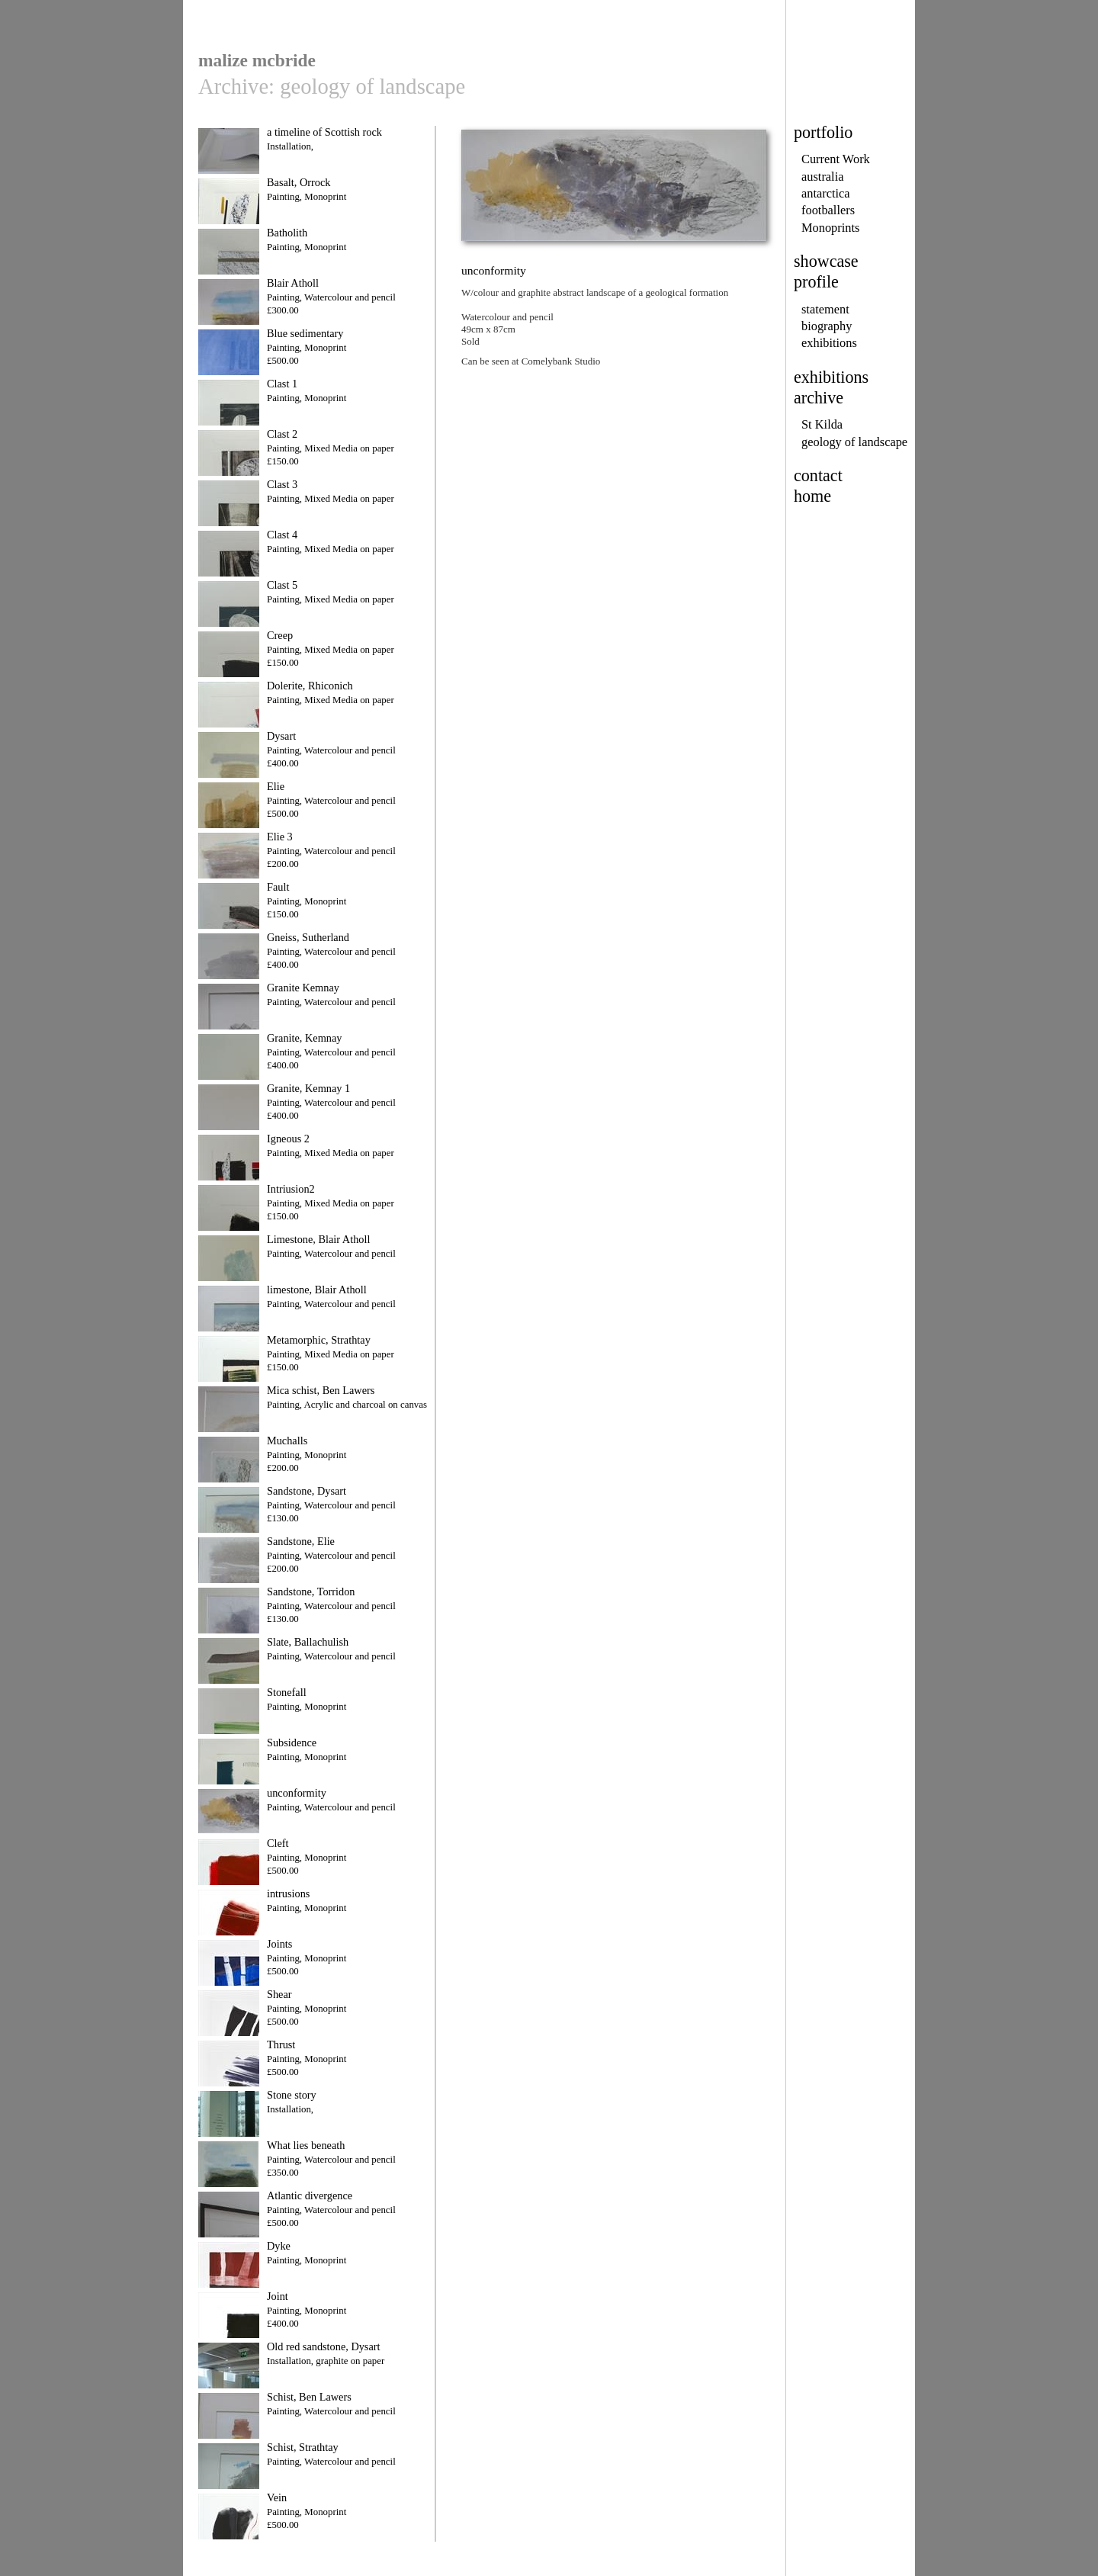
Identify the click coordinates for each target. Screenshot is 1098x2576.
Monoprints (830, 227)
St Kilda (822, 424)
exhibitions (829, 343)
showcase (826, 261)
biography (826, 326)
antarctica (825, 193)
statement (825, 309)
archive (818, 397)
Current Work (835, 159)
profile (816, 281)
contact (818, 475)
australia (822, 176)
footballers (828, 210)
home (812, 496)
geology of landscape (854, 442)
